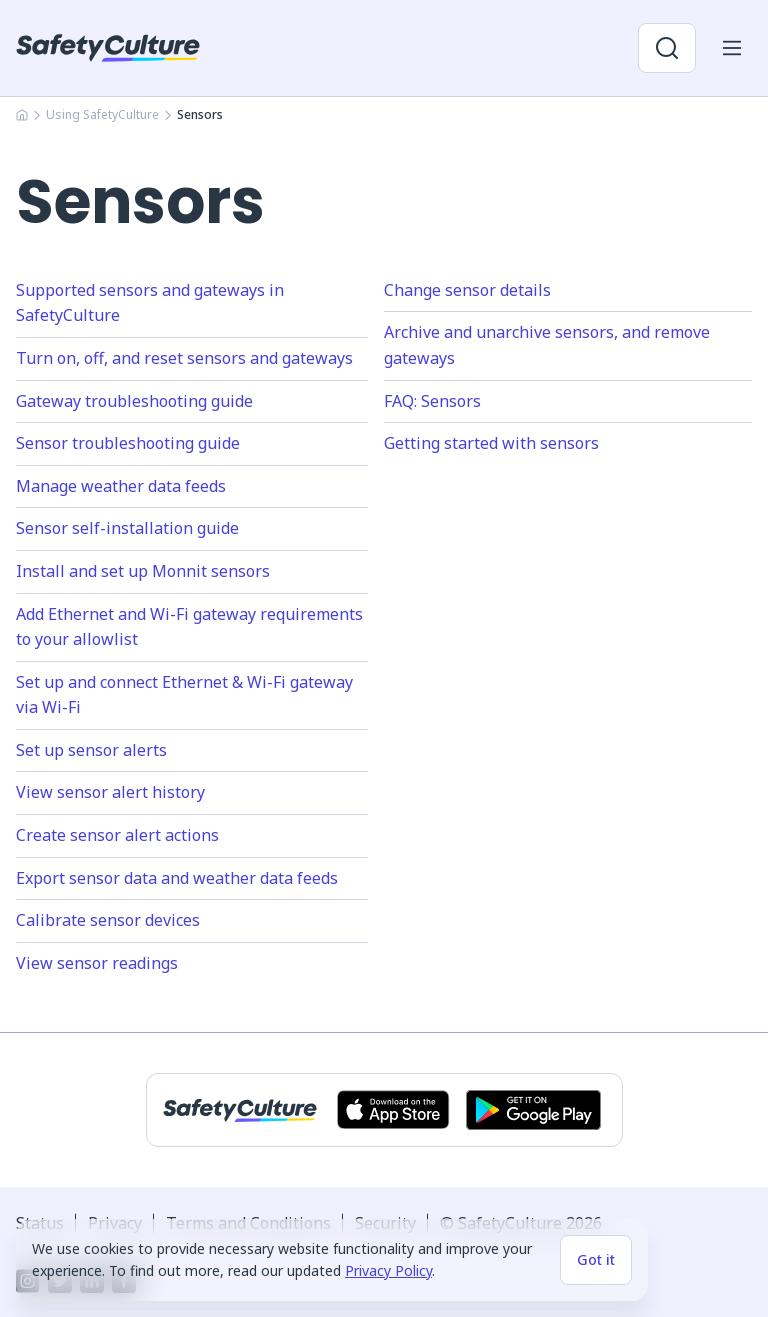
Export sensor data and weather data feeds (177, 878)
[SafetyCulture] (108, 48)
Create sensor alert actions (117, 835)
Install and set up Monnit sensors (143, 571)
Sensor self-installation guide (127, 528)
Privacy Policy (388, 1270)
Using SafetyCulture (102, 114)
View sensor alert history (110, 792)
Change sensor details (467, 290)
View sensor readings (97, 963)
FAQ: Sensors (432, 401)
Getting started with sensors (491, 443)
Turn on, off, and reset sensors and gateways (184, 358)
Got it (596, 1259)
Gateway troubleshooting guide (134, 401)
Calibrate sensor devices (108, 920)
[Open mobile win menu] (732, 48)
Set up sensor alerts (91, 750)
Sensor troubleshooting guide (128, 443)
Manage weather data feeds (121, 486)
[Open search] (667, 48)
